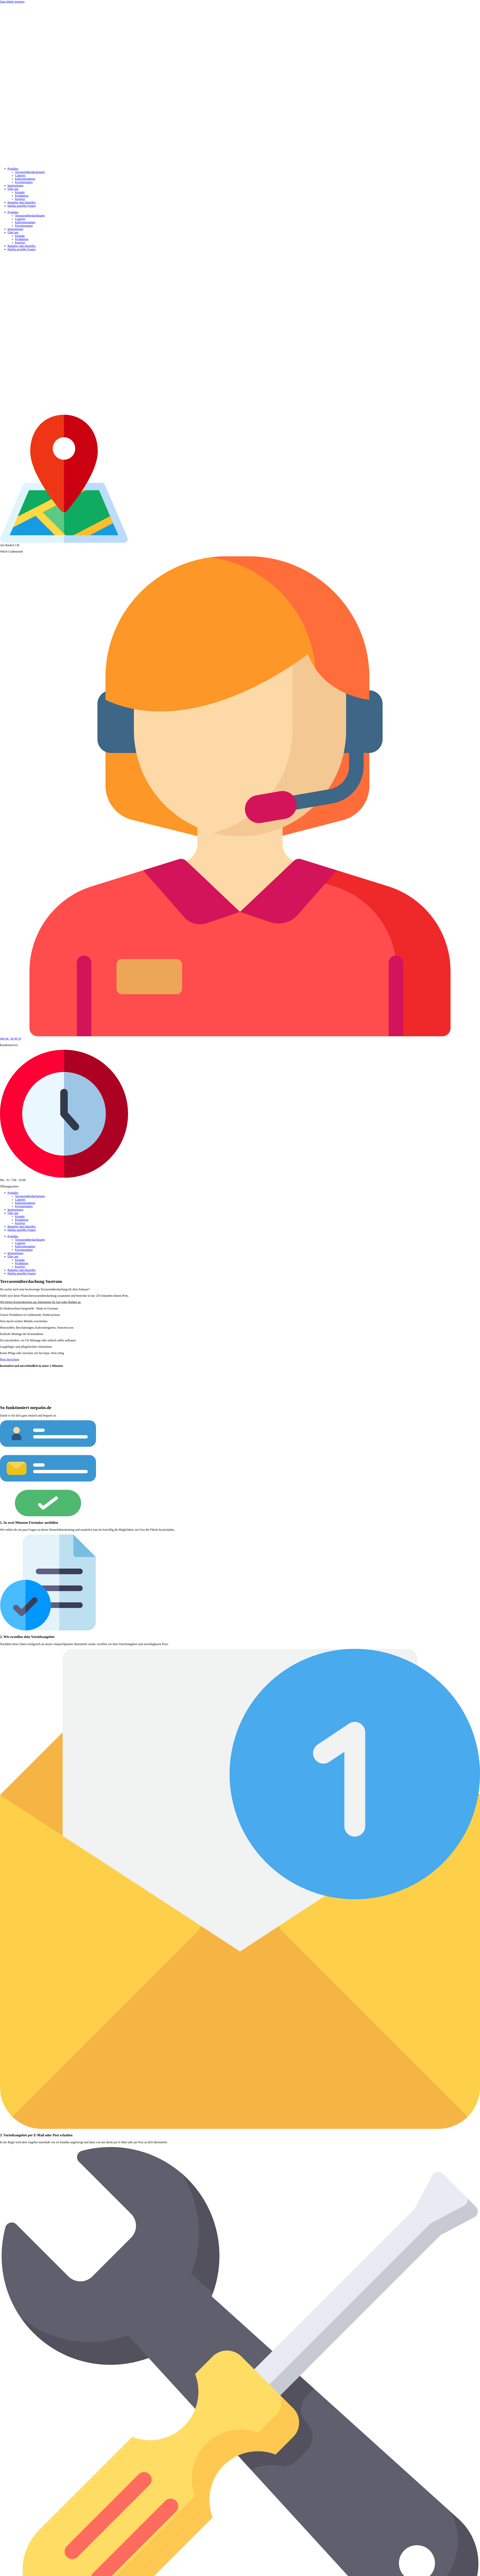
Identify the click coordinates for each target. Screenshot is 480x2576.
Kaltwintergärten (25, 178)
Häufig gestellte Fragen (22, 205)
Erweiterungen (24, 182)
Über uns (13, 188)
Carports (20, 175)
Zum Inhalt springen (12, 1)
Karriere (20, 199)
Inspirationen (15, 185)
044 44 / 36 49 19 (10, 1038)
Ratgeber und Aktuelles (22, 202)
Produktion (21, 195)
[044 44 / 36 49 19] (240, 1035)
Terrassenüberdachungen (30, 172)
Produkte (13, 168)
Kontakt (20, 192)
